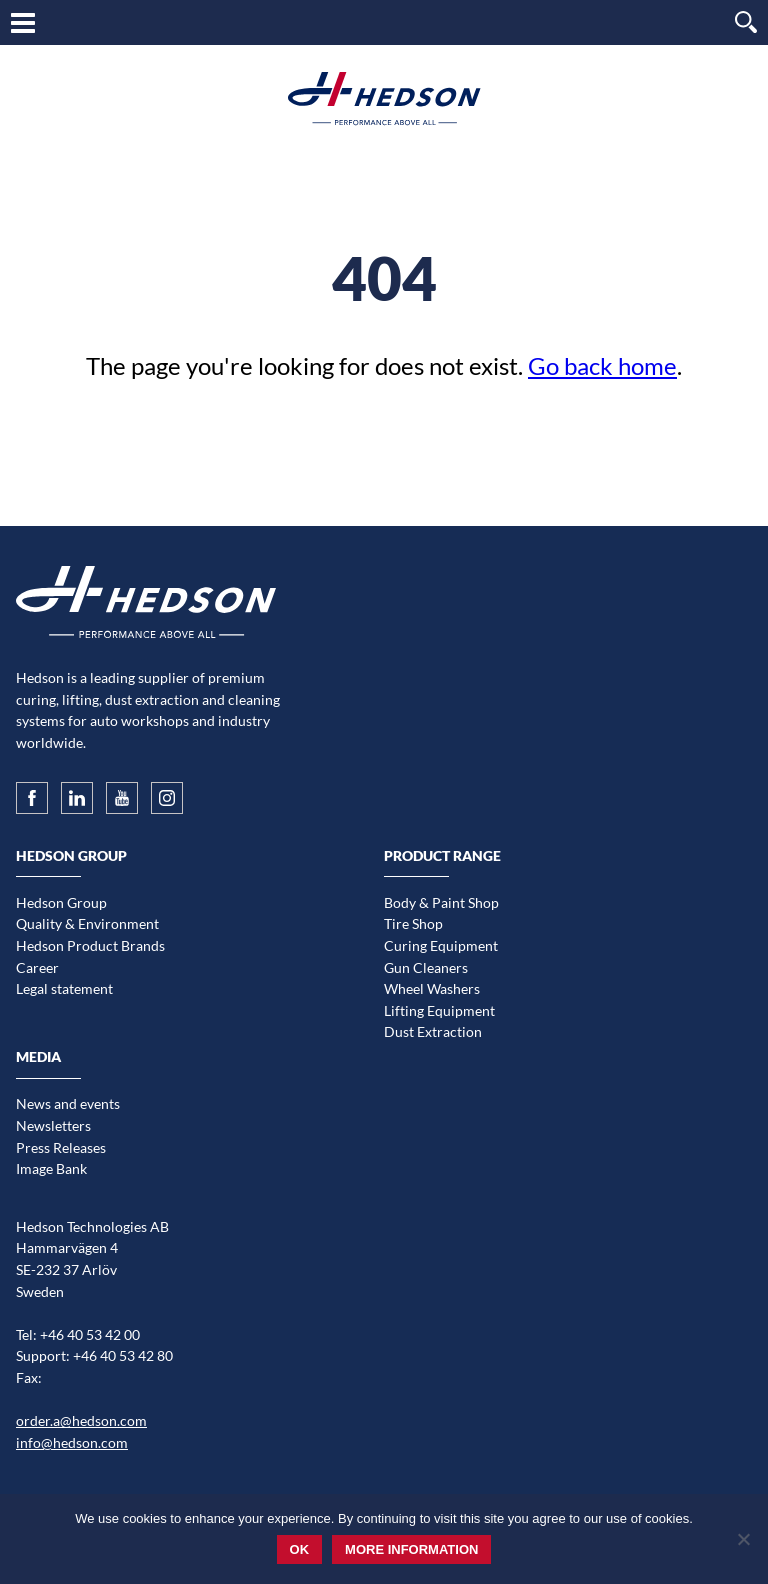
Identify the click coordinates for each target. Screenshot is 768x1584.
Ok (300, 1549)
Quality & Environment (87, 923)
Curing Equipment (441, 945)
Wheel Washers (432, 988)
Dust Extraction (433, 1031)
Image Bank (51, 1168)
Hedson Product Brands (90, 945)
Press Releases (61, 1147)
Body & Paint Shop (441, 902)
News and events (68, 1103)
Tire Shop (413, 923)
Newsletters (53, 1125)
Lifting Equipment (439, 1010)
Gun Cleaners (426, 967)
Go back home (602, 365)
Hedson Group (61, 902)
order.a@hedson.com (81, 1420)
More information (411, 1549)
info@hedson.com (72, 1442)
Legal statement (64, 988)
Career (37, 967)
